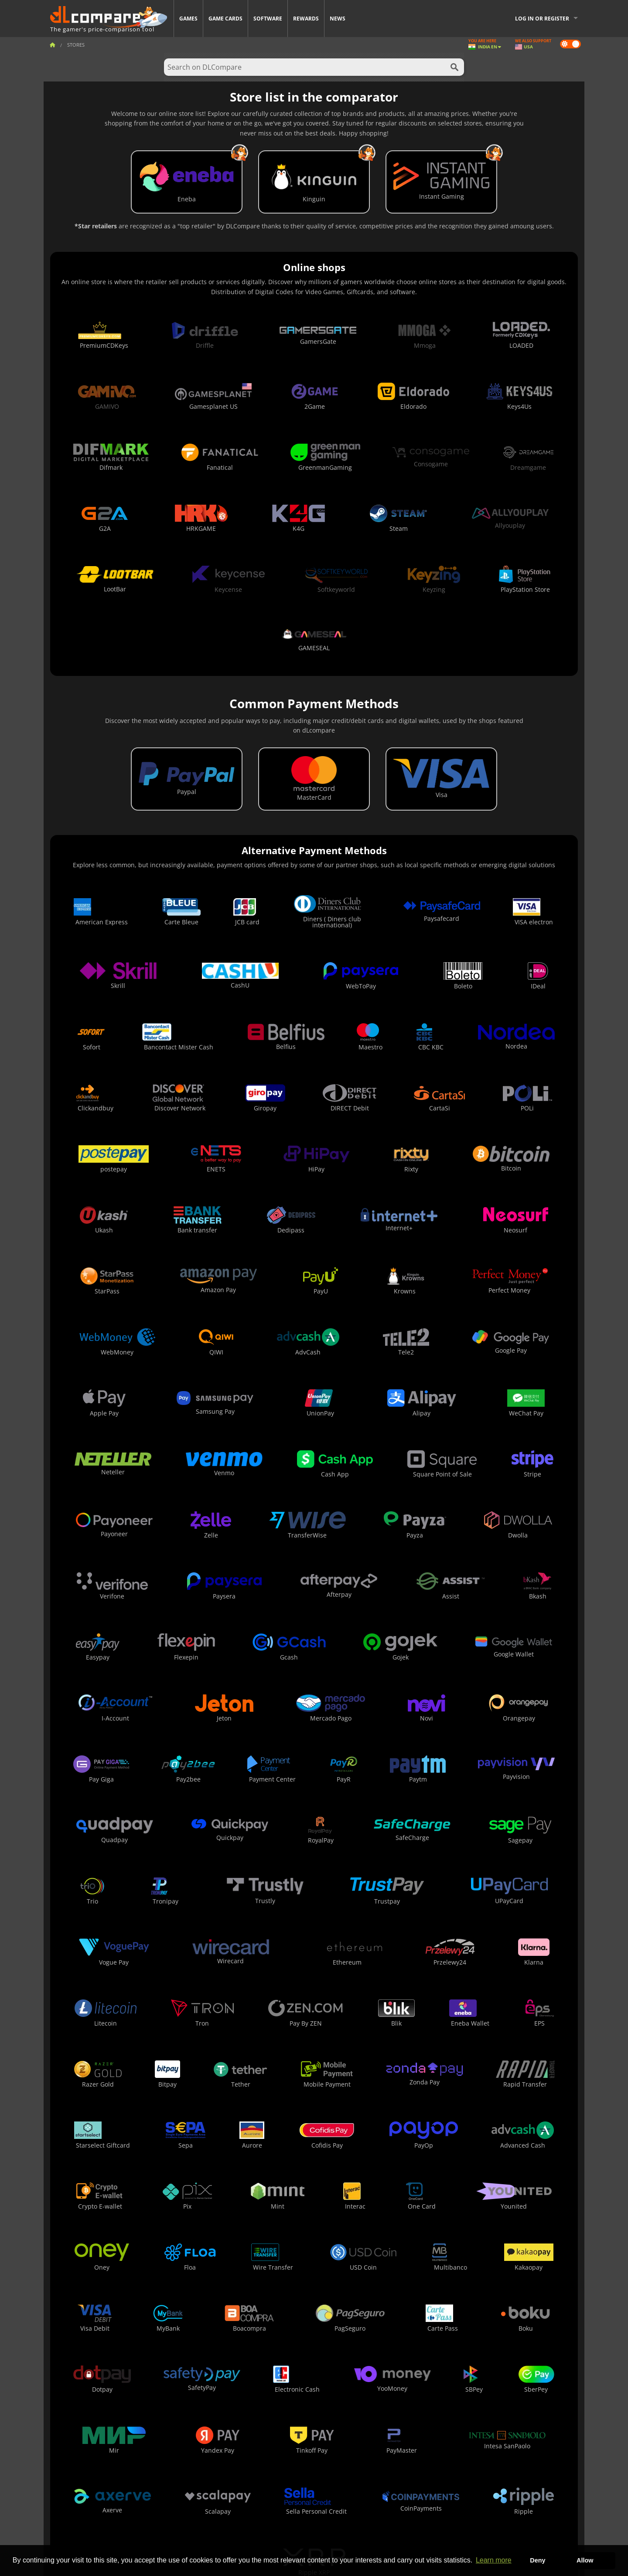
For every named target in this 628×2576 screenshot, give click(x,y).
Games (188, 18)
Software (267, 18)
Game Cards (225, 18)
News (337, 18)
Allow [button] (585, 2560)
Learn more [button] (494, 2560)
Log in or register (542, 18)
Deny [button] (537, 2560)
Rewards (306, 18)
